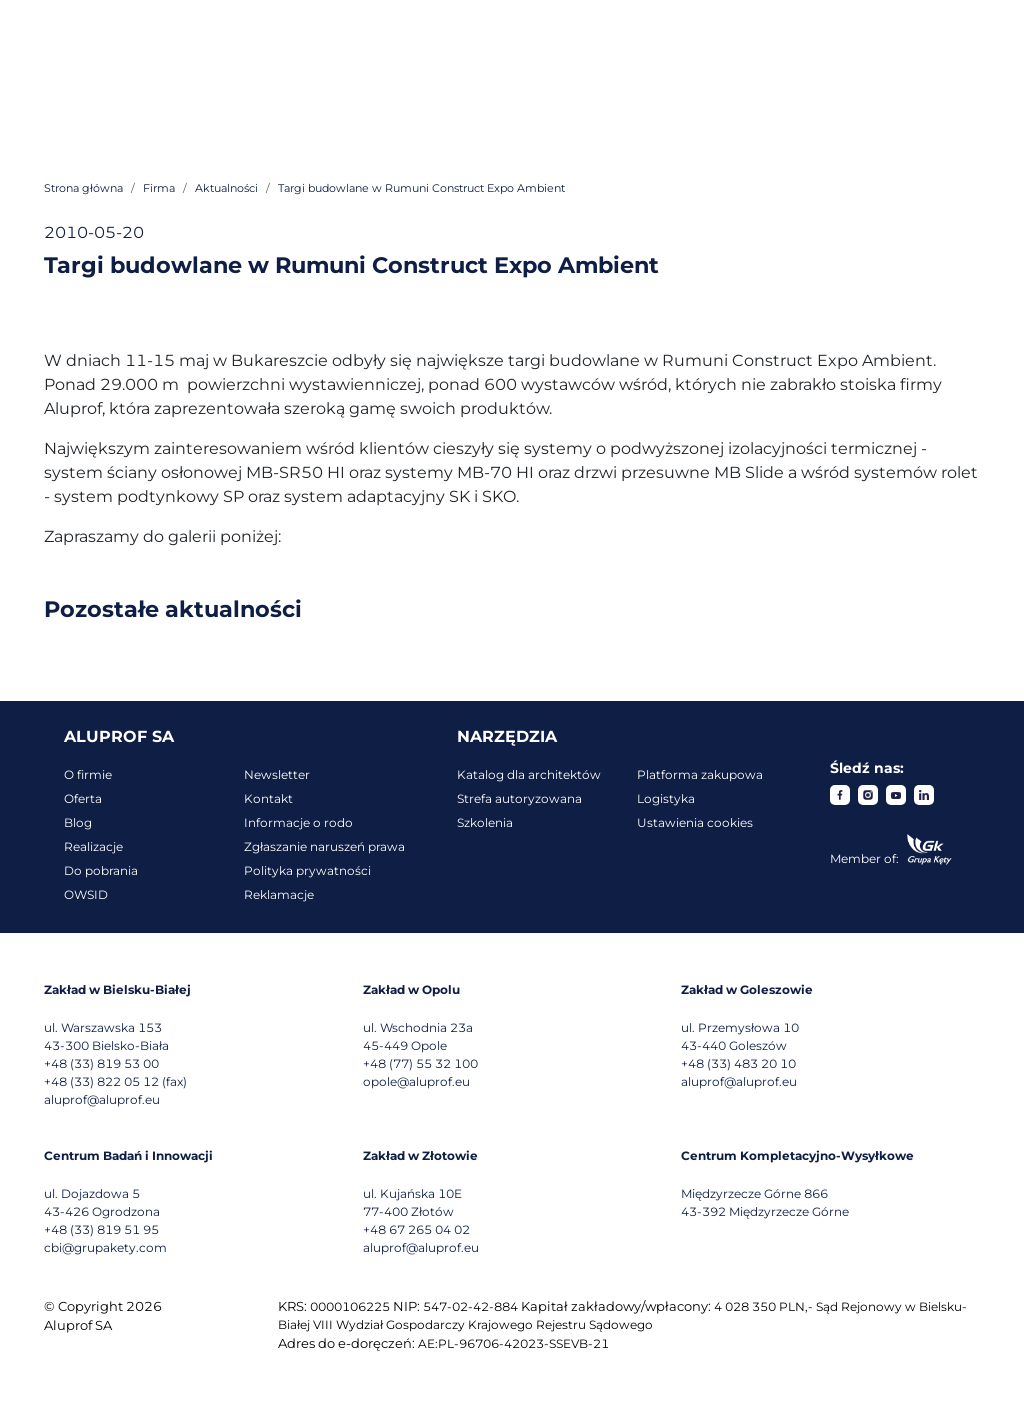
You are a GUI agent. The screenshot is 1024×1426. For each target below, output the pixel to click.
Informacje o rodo (298, 822)
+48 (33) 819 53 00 (101, 1063)
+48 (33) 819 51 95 (101, 1229)
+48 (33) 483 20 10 (738, 1063)
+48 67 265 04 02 (416, 1229)
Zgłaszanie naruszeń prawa (324, 846)
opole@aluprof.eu (416, 1081)
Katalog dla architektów (529, 774)
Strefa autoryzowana (519, 798)
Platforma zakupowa (700, 774)
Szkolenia (485, 822)
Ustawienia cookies (695, 822)
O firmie (88, 774)
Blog (78, 822)
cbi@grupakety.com (105, 1247)
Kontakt (268, 798)
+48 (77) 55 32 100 (420, 1063)
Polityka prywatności (307, 870)
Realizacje (93, 846)
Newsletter (277, 774)
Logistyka (666, 798)
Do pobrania (101, 870)
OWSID (86, 894)
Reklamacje (279, 894)
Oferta (83, 798)
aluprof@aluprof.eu (102, 1099)
